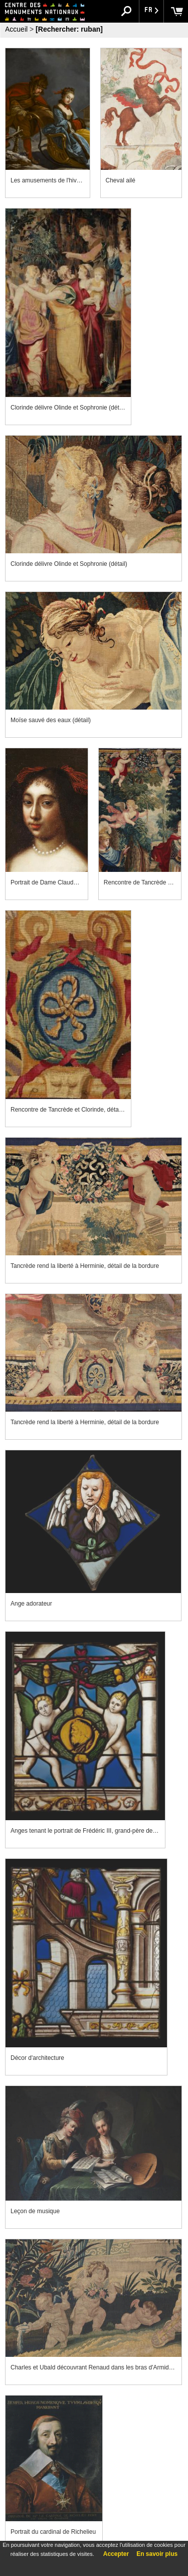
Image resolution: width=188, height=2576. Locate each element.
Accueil (16, 29)
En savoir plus (156, 2553)
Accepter (116, 2553)
